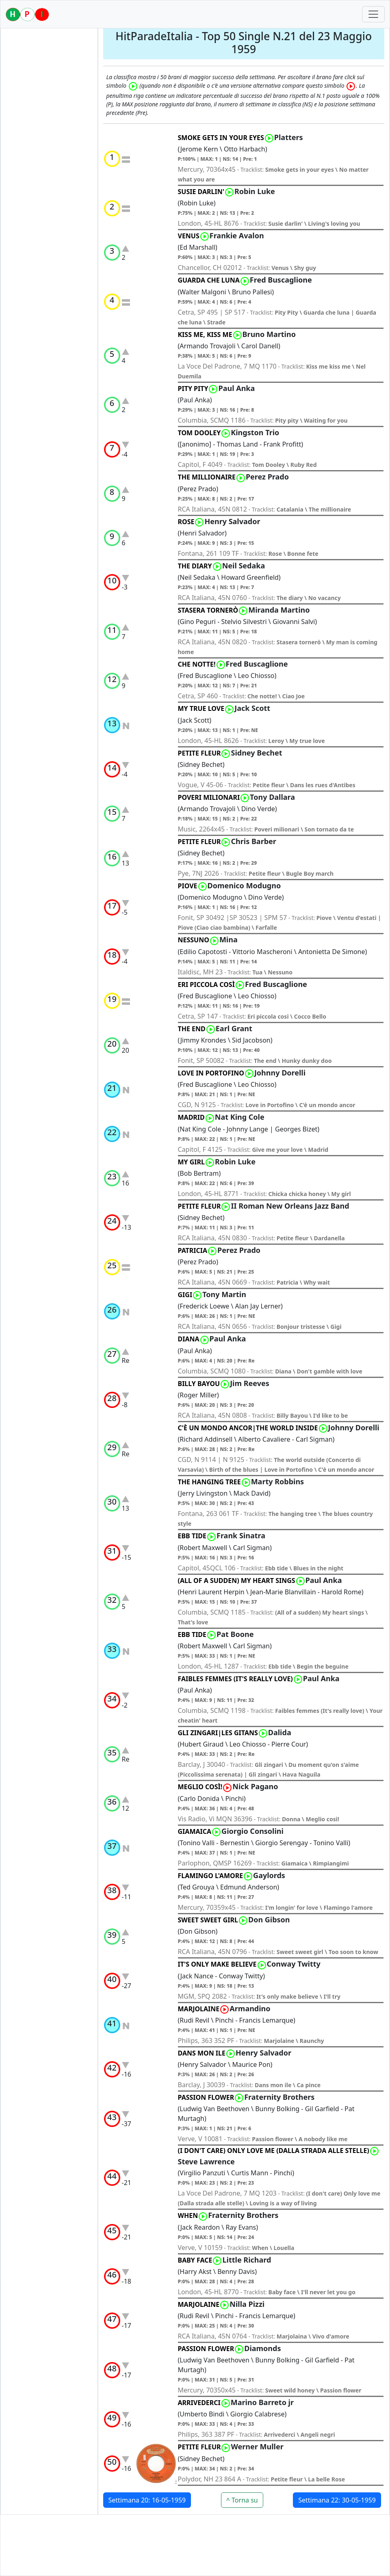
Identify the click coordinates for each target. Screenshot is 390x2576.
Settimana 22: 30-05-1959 (337, 2500)
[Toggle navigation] (373, 14)
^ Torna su (242, 2500)
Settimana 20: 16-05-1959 (147, 2500)
